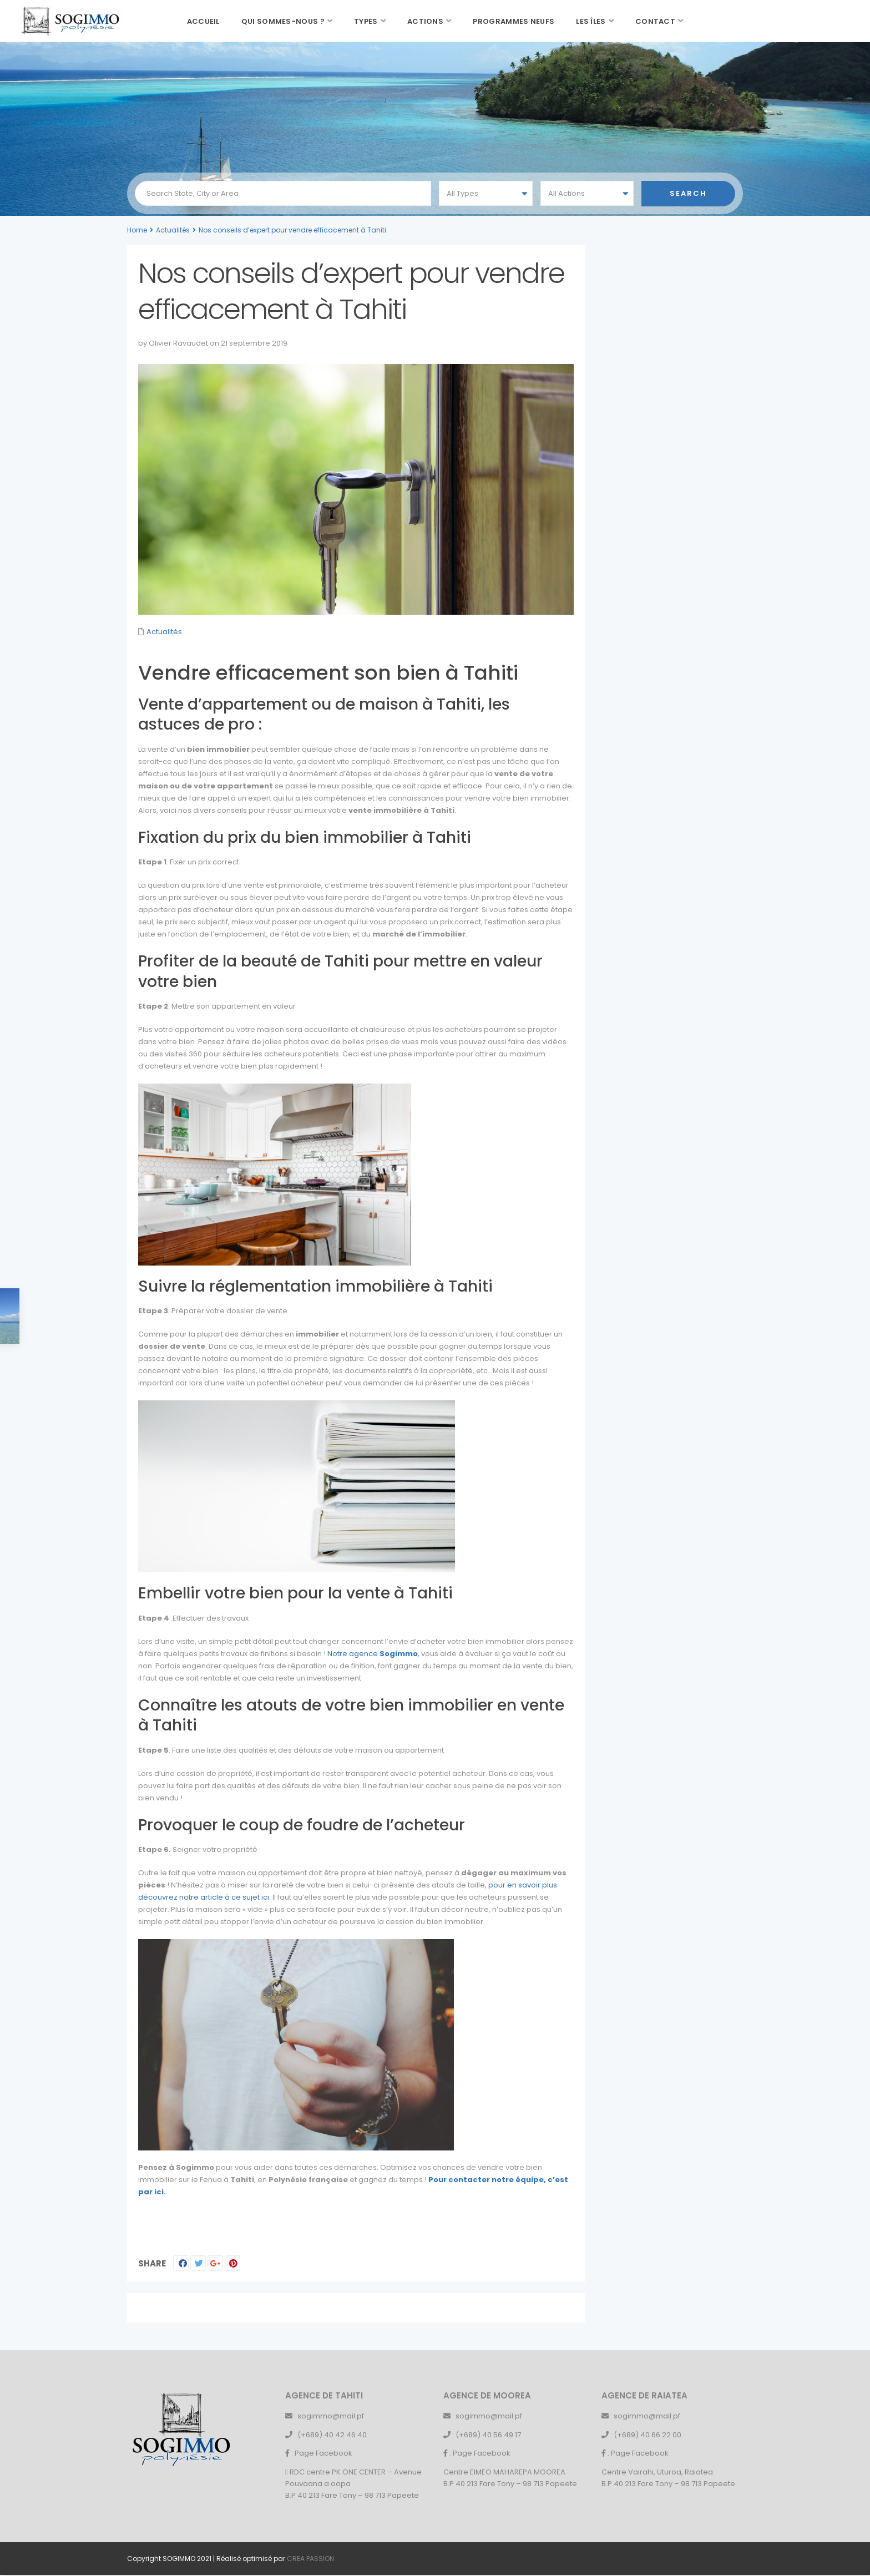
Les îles (590, 21)
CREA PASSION (310, 2558)
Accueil (203, 21)
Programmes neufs (513, 21)
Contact (655, 21)
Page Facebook (323, 2453)
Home (137, 230)
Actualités (173, 230)
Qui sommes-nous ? (283, 21)
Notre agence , (373, 1653)
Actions (425, 21)
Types (366, 21)
